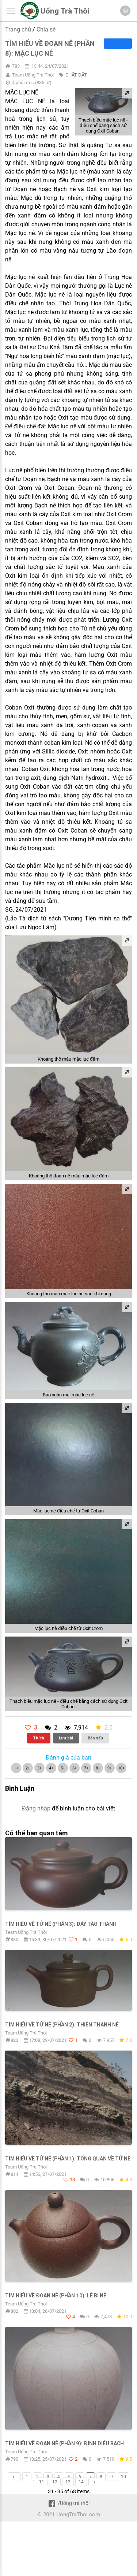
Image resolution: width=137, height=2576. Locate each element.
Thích (38, 1738)
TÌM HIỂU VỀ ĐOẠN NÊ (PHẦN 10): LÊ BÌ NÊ (55, 2295)
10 (123, 2476)
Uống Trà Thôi (65, 11)
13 (68, 2481)
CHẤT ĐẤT (76, 75)
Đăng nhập (36, 1808)
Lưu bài (66, 1738)
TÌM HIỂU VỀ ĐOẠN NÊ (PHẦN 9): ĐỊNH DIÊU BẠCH (64, 2443)
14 (81, 2481)
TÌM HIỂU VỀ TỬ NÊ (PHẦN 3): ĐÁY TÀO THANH (61, 1924)
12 (54, 2481)
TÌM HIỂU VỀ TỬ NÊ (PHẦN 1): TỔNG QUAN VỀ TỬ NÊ (67, 2158)
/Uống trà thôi (68, 2503)
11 (41, 2481)
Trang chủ (18, 29)
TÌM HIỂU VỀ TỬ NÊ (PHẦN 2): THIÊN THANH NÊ (62, 2024)
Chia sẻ (46, 29)
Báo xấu (95, 1738)
